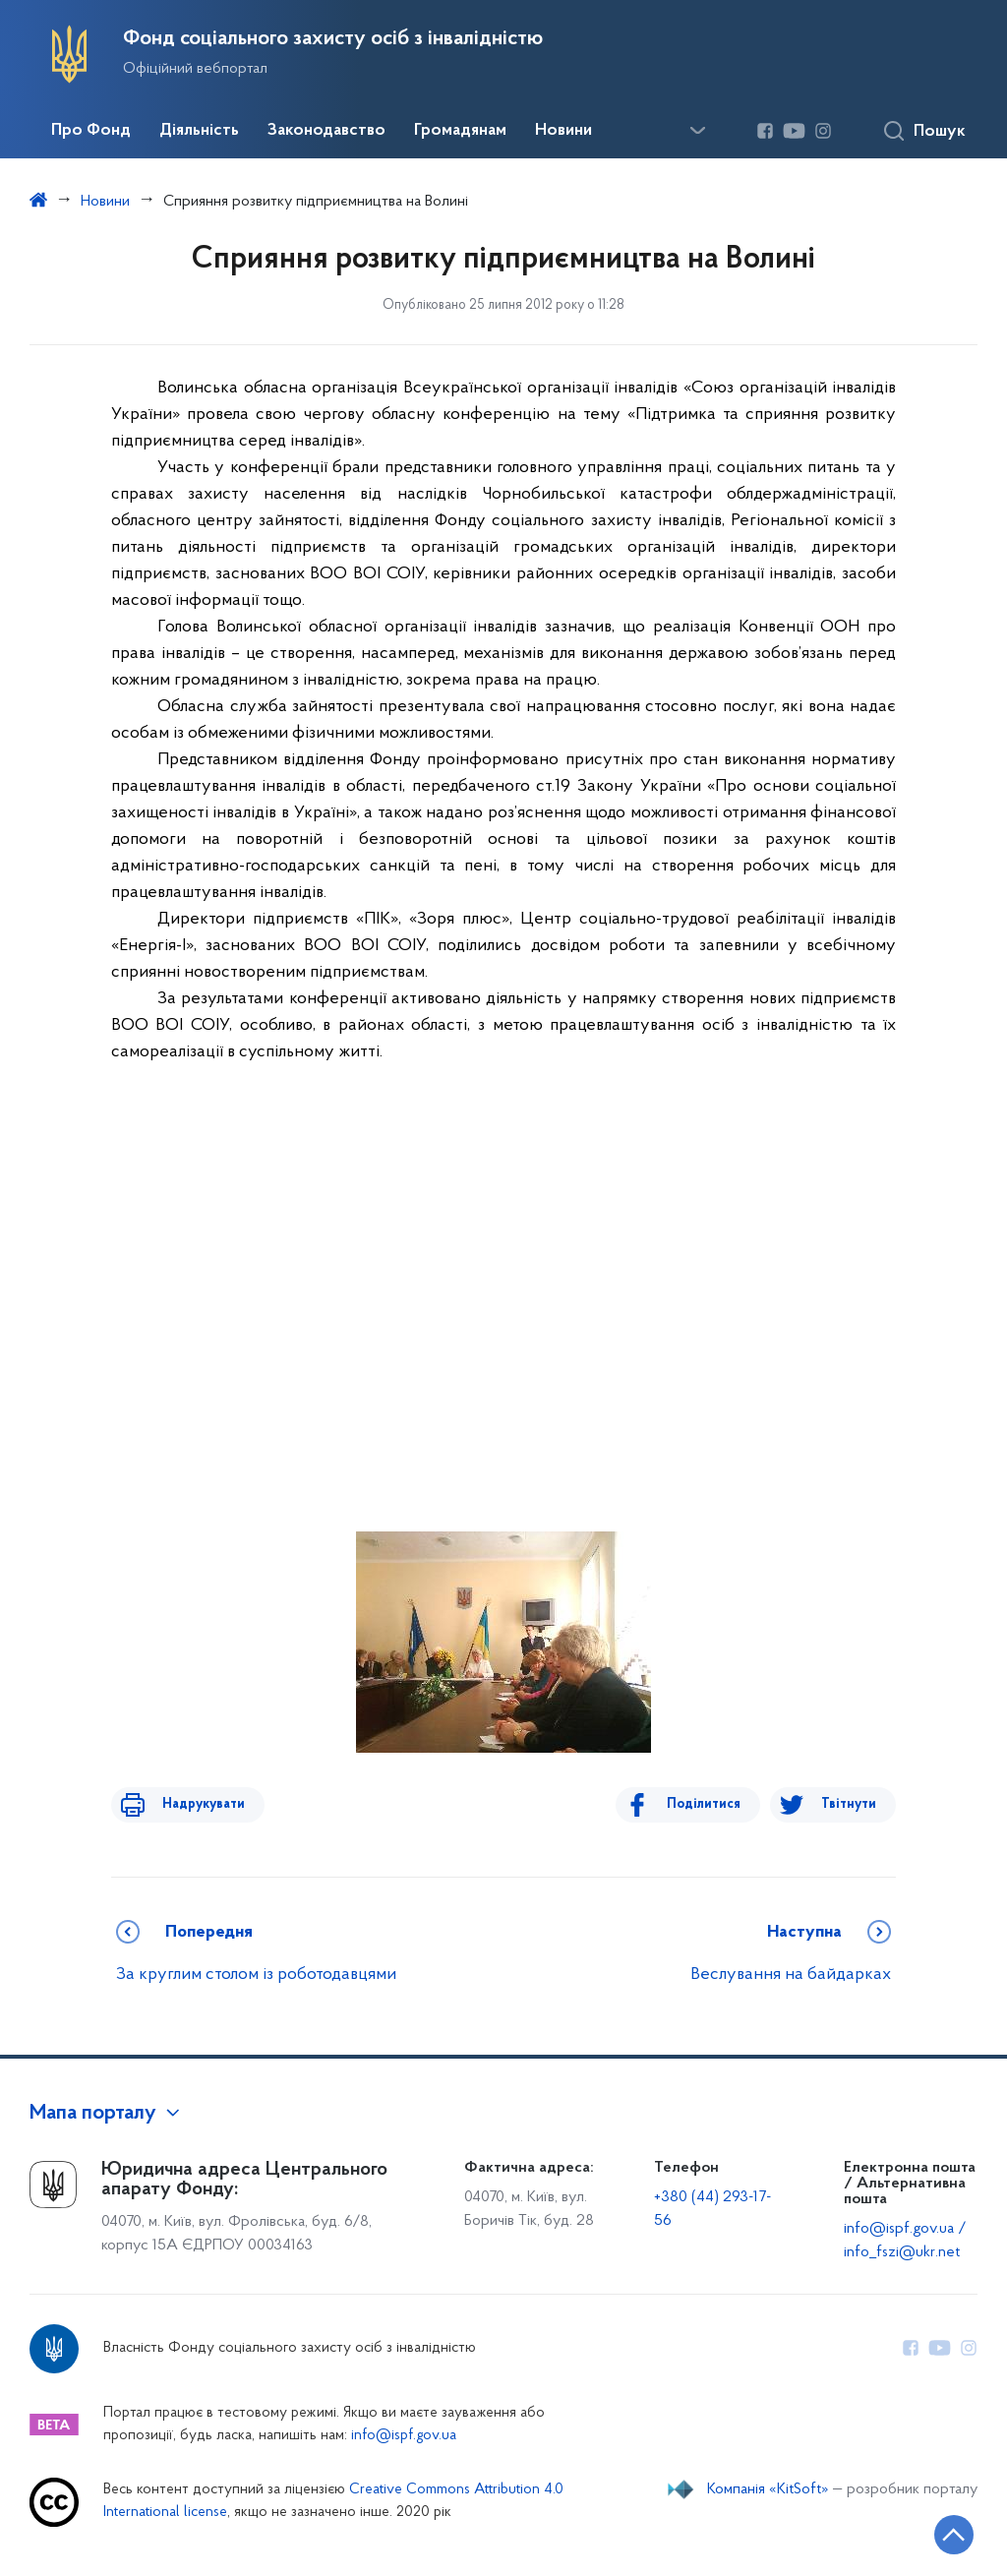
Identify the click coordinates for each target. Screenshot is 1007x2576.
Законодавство (326, 131)
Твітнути (848, 1804)
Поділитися (715, 1804)
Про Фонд (91, 131)
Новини (563, 131)
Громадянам (460, 131)
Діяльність (199, 131)
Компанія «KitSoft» (768, 2489)
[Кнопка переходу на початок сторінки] (933, 2531)
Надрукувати (191, 1804)
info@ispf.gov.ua (403, 2435)
